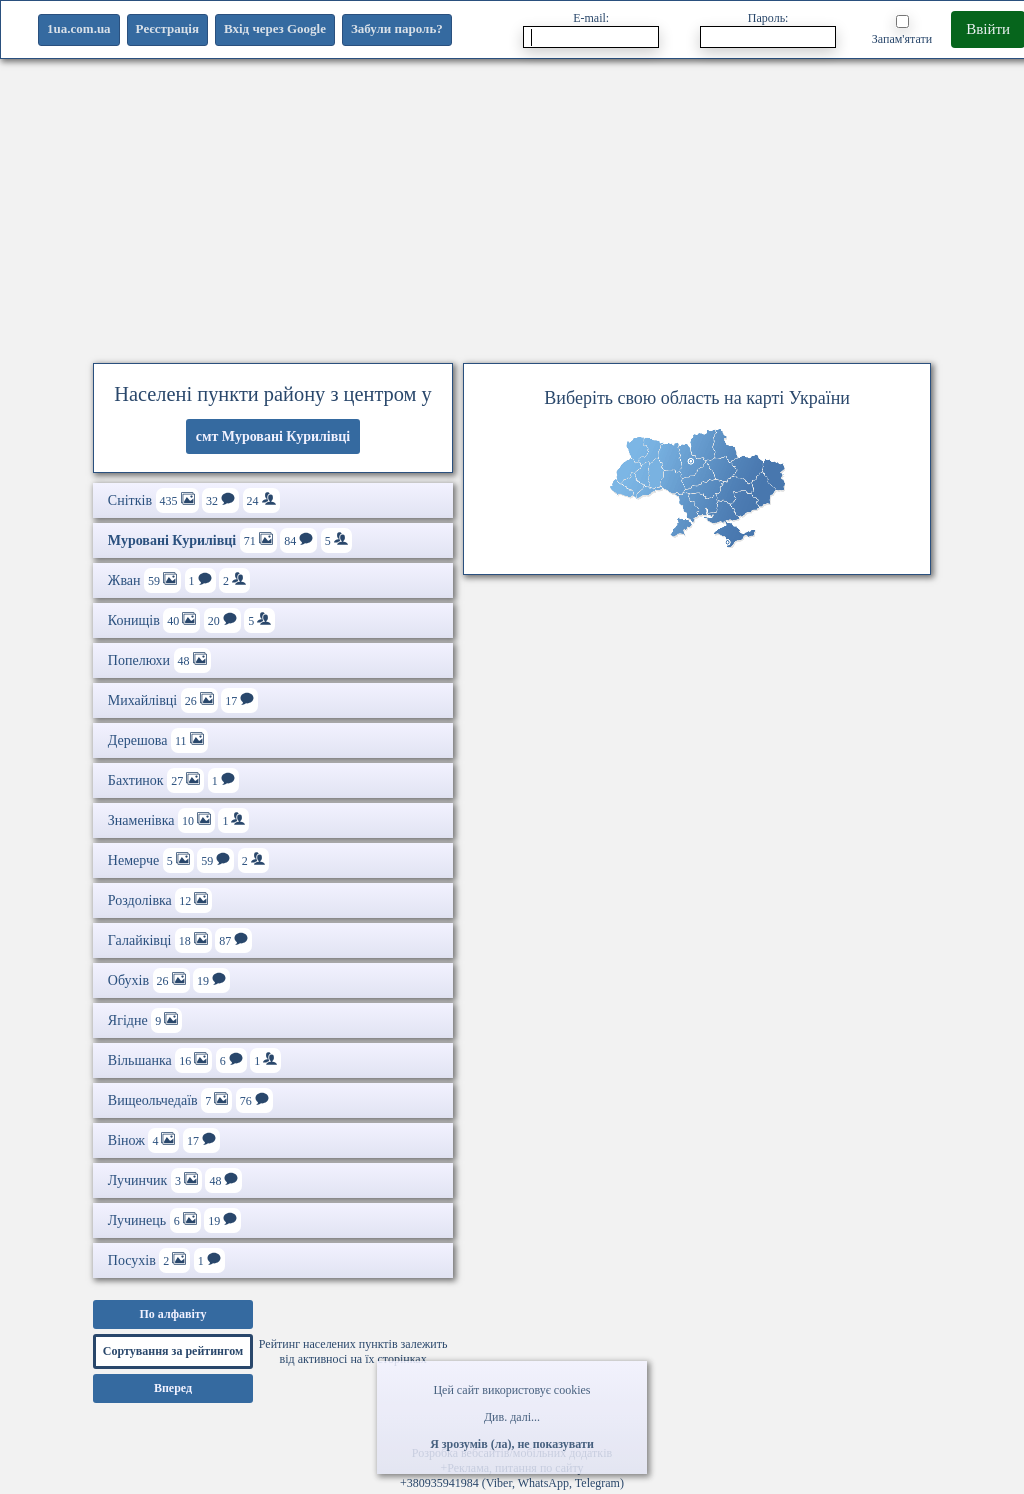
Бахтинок (173, 780)
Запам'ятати (902, 30)
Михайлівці (183, 700)
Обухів (169, 980)
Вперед (173, 1388)
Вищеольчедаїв (190, 1100)
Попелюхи (159, 660)
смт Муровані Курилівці (273, 436)
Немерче (188, 860)
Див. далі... (512, 1417)
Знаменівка (179, 820)
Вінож (164, 1140)
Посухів (166, 1260)
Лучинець (174, 1220)
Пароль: (768, 29)
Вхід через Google (275, 28)
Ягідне (145, 1020)
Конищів (191, 620)
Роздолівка (160, 900)
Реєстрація (167, 28)
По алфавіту (172, 1314)
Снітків (194, 500)
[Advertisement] (512, 205)
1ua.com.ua (79, 28)
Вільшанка (194, 1060)
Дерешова (158, 740)
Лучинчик (175, 1180)
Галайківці (180, 940)
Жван (179, 580)
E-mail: (591, 29)
